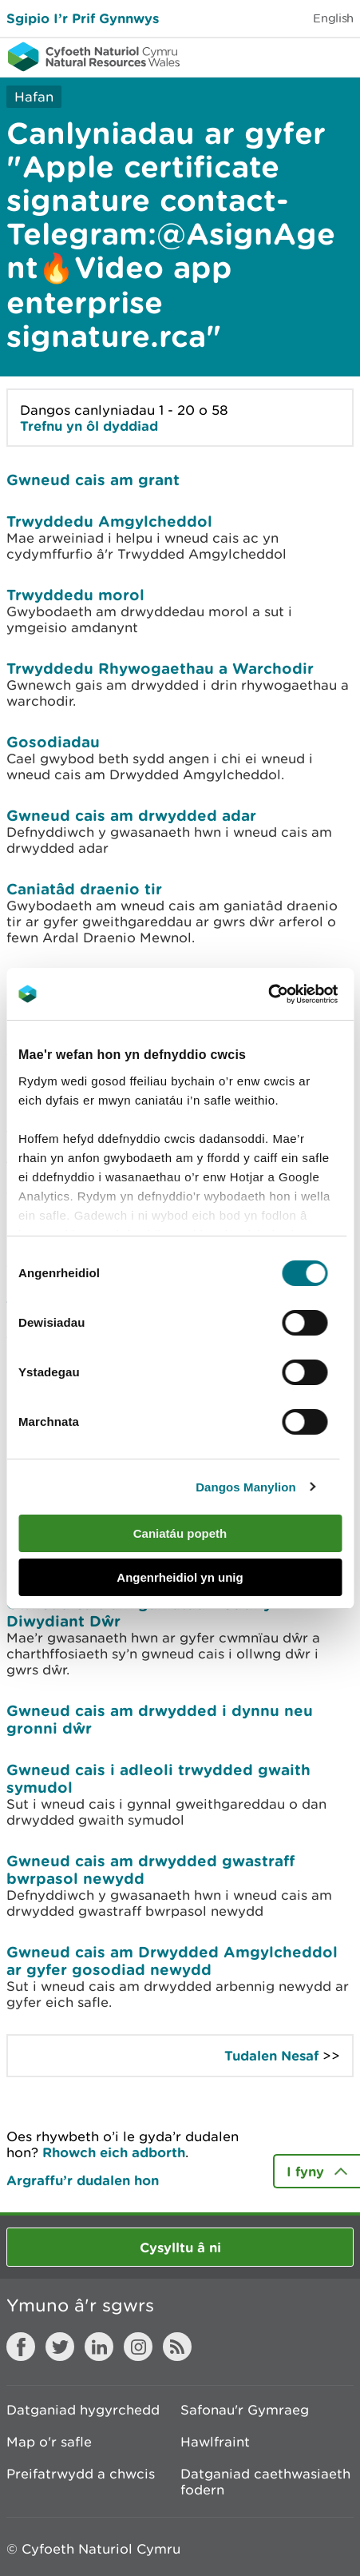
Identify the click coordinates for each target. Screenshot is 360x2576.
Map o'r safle (49, 2442)
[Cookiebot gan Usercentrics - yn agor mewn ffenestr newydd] (295, 994)
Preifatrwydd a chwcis (80, 2474)
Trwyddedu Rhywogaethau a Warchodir (160, 668)
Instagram (138, 2346)
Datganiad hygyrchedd (83, 2410)
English (333, 18)
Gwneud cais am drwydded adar (131, 815)
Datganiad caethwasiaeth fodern (265, 2482)
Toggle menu (337, 56)
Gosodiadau (53, 742)
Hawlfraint (215, 2442)
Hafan (33, 97)
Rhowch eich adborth (113, 2152)
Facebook (20, 2346)
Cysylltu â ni (180, 2247)
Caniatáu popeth (180, 1533)
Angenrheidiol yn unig (180, 1577)
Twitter (59, 2346)
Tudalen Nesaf (271, 2055)
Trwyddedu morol (75, 594)
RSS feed (177, 2346)
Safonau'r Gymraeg (244, 2410)
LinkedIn (99, 2346)
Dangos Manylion (246, 1487)
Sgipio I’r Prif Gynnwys (82, 18)
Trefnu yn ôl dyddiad (89, 425)
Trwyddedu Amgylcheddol (109, 521)
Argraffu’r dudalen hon (82, 2180)
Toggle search (293, 56)
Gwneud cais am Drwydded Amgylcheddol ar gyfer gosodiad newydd (172, 1960)
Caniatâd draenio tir (84, 889)
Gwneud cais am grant (93, 479)
